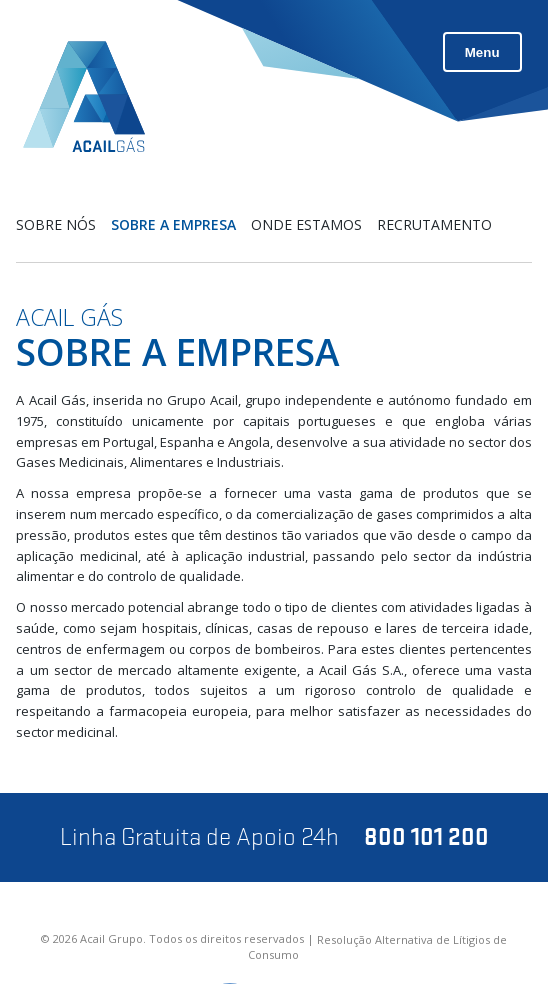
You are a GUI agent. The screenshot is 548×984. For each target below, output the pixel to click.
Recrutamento (434, 224)
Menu (482, 52)
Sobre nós (56, 224)
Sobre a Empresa (173, 224)
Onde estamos (306, 224)
